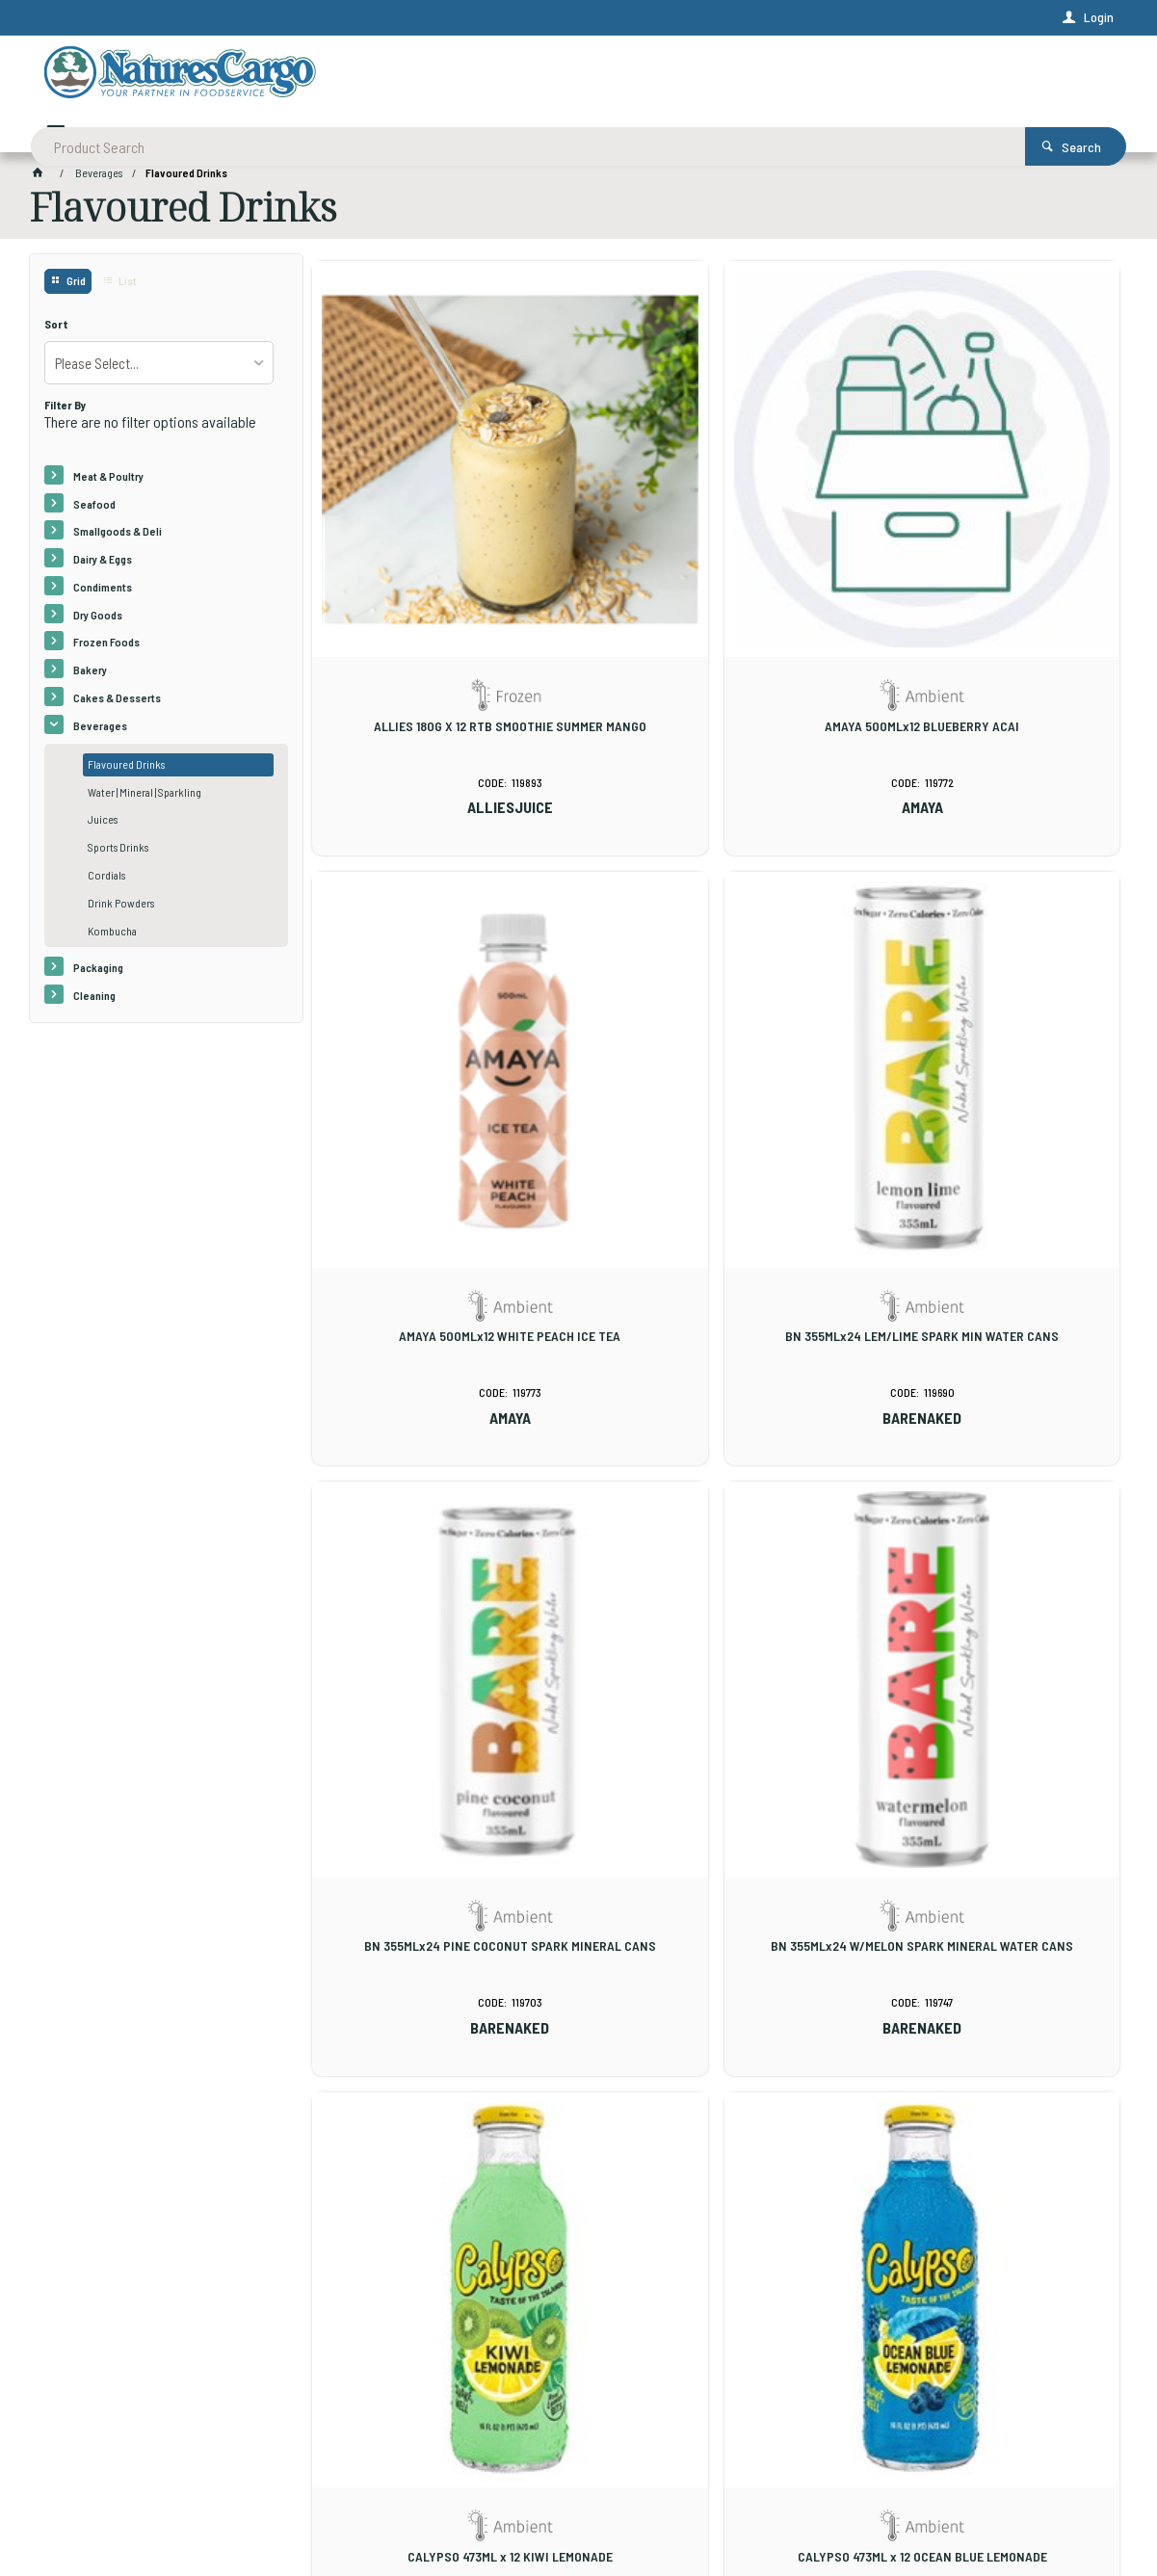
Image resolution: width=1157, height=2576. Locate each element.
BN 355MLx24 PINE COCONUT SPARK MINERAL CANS (716, 1067)
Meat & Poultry (108, 482)
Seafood (94, 509)
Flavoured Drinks (126, 770)
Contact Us (76, 2466)
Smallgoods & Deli (117, 537)
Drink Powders (121, 909)
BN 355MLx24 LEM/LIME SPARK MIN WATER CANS (441, 1067)
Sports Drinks (118, 853)
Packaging (98, 974)
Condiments (102, 593)
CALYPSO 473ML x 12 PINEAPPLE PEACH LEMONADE (441, 2013)
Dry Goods (97, 621)
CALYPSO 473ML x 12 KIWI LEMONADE (440, 1532)
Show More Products (725, 2203)
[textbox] (504, 77)
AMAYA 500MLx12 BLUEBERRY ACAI (715, 586)
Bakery (90, 676)
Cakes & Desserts (117, 704)
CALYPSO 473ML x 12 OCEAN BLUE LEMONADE (716, 1540)
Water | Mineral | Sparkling (144, 798)
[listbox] (159, 368)
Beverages (100, 732)
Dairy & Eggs (102, 565)
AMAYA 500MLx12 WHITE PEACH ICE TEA (990, 586)
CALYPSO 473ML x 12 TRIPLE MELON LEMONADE (991, 2013)
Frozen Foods (106, 648)
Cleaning (94, 1002)
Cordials (106, 881)
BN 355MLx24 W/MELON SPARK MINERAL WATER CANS (991, 1067)
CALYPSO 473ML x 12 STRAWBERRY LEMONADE (716, 2013)
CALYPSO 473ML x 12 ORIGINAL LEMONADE (990, 1532)
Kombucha (112, 937)
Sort (56, 331)
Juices (103, 825)
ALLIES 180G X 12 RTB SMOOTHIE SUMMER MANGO (441, 594)
